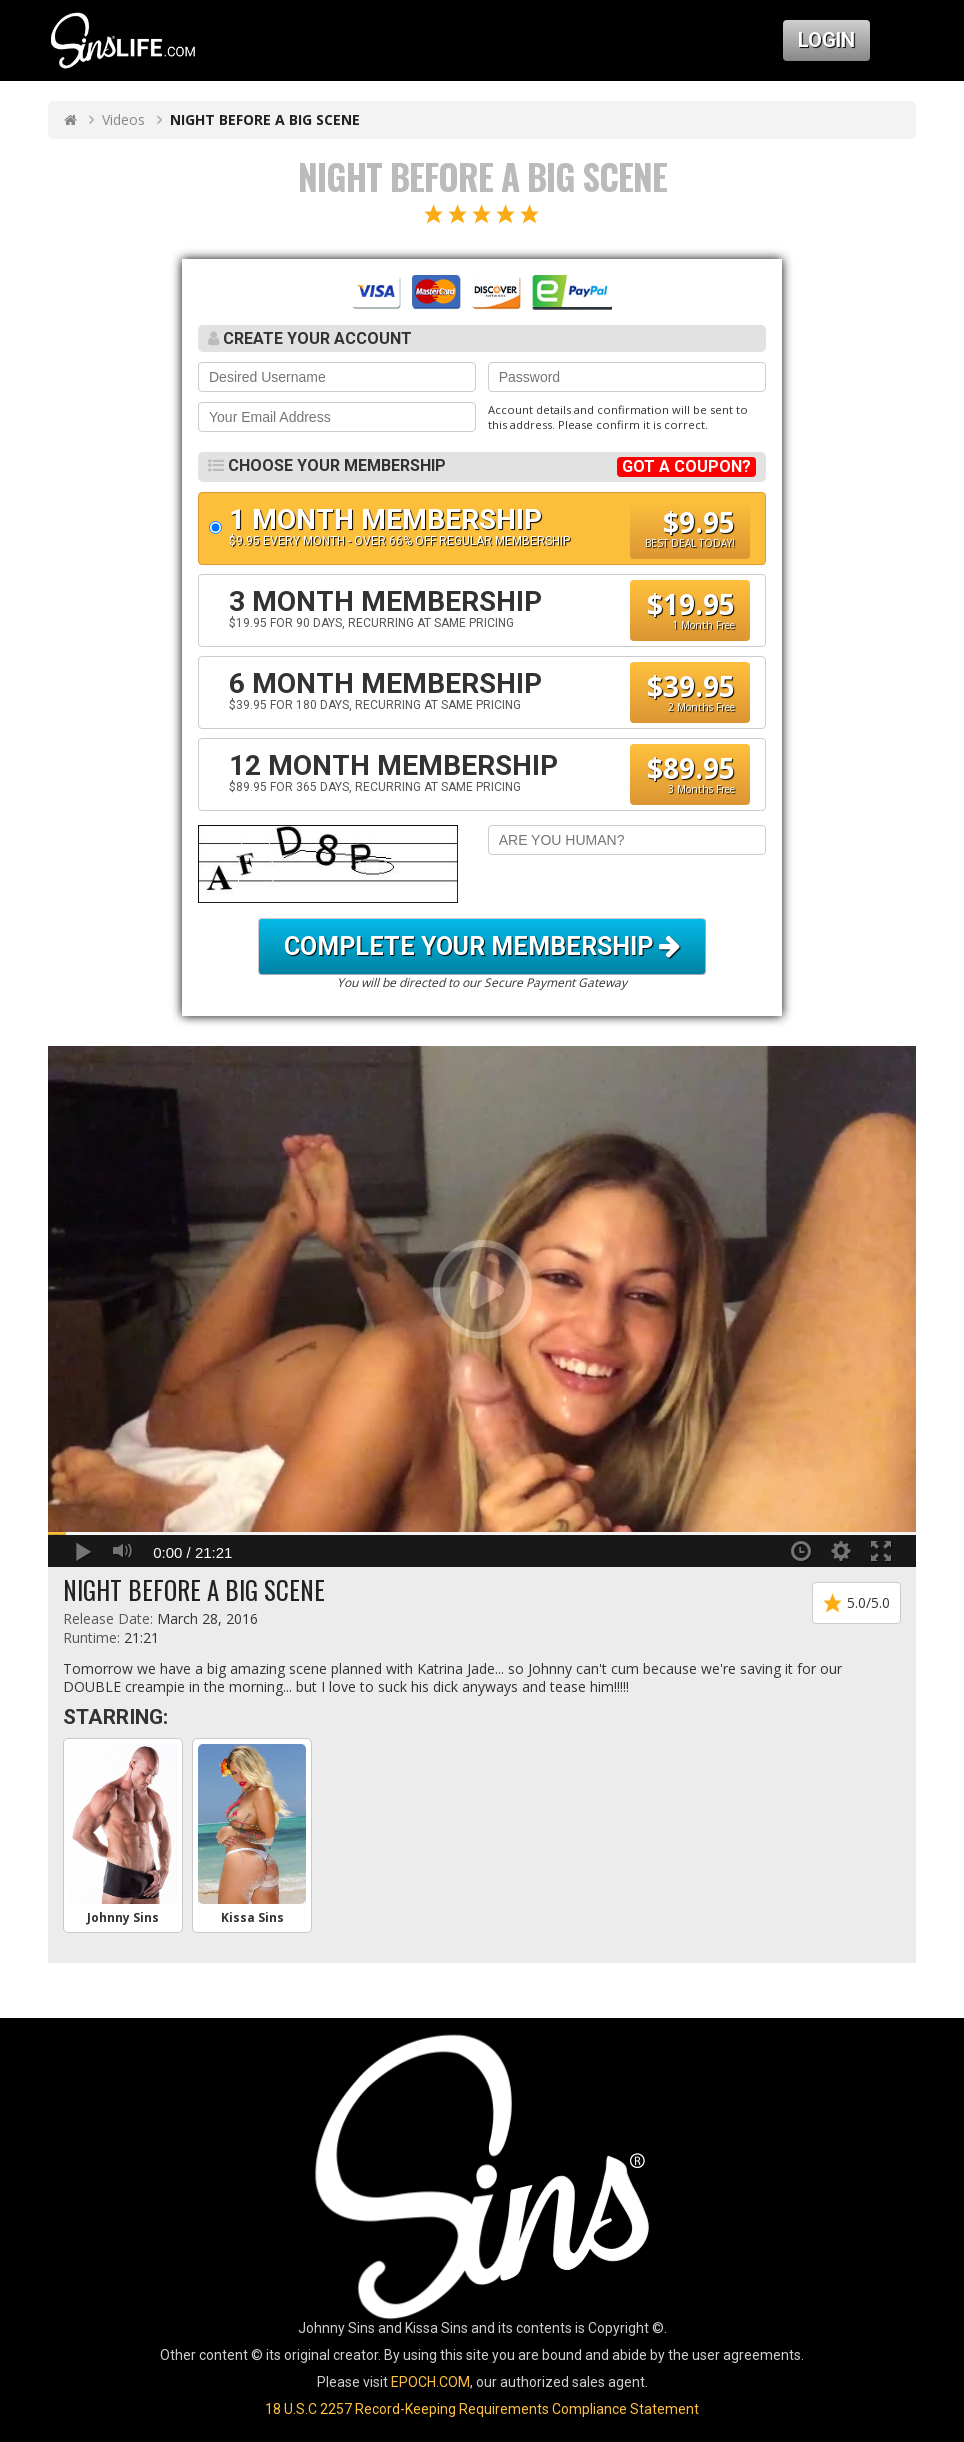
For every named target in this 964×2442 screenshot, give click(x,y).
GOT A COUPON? (686, 466)
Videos (123, 119)
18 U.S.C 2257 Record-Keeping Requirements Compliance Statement (482, 2409)
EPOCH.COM (430, 2382)
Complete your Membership (482, 946)
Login (826, 40)
